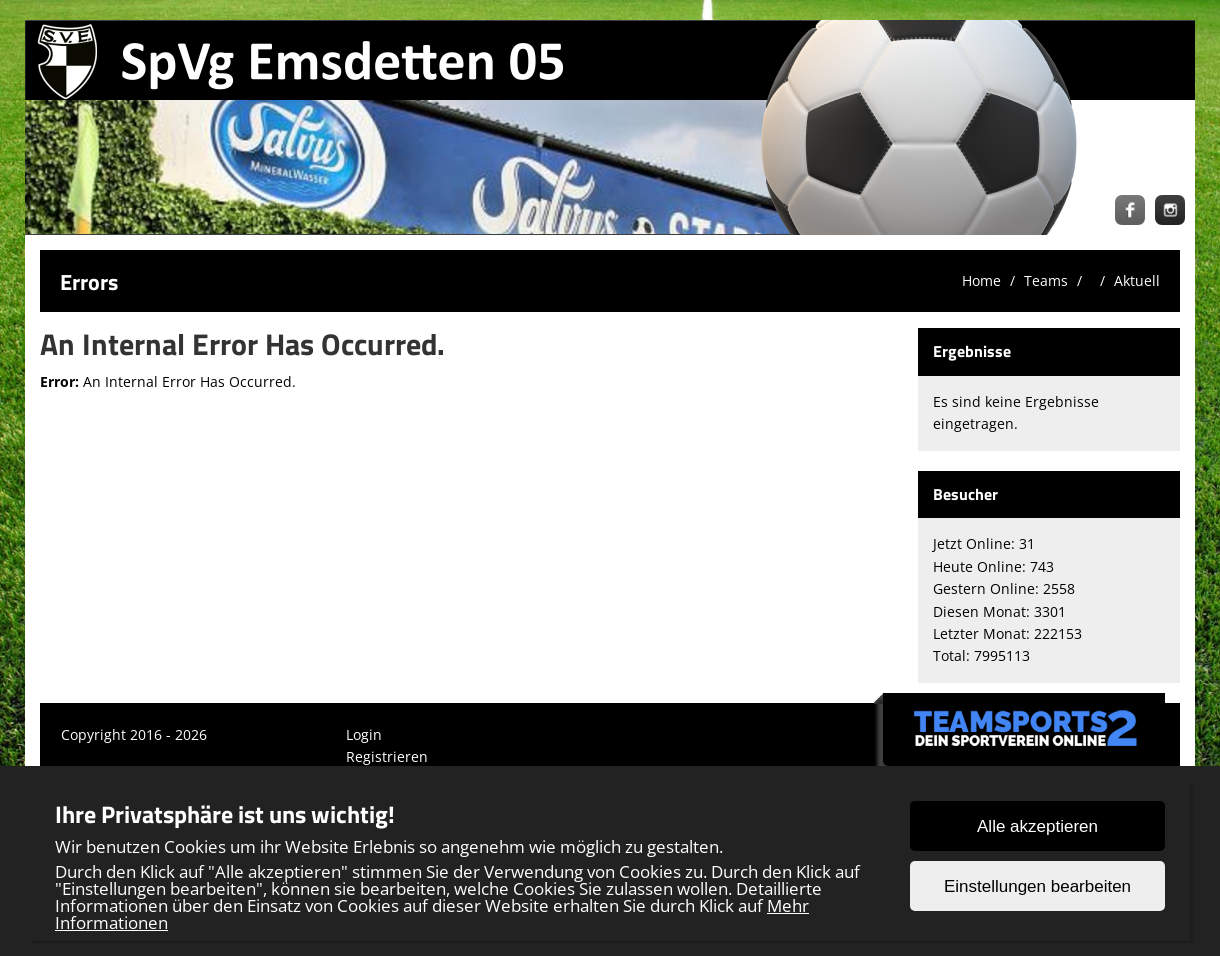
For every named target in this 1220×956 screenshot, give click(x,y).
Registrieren (387, 756)
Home (981, 280)
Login (364, 734)
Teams (1046, 280)
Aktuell (1137, 280)
